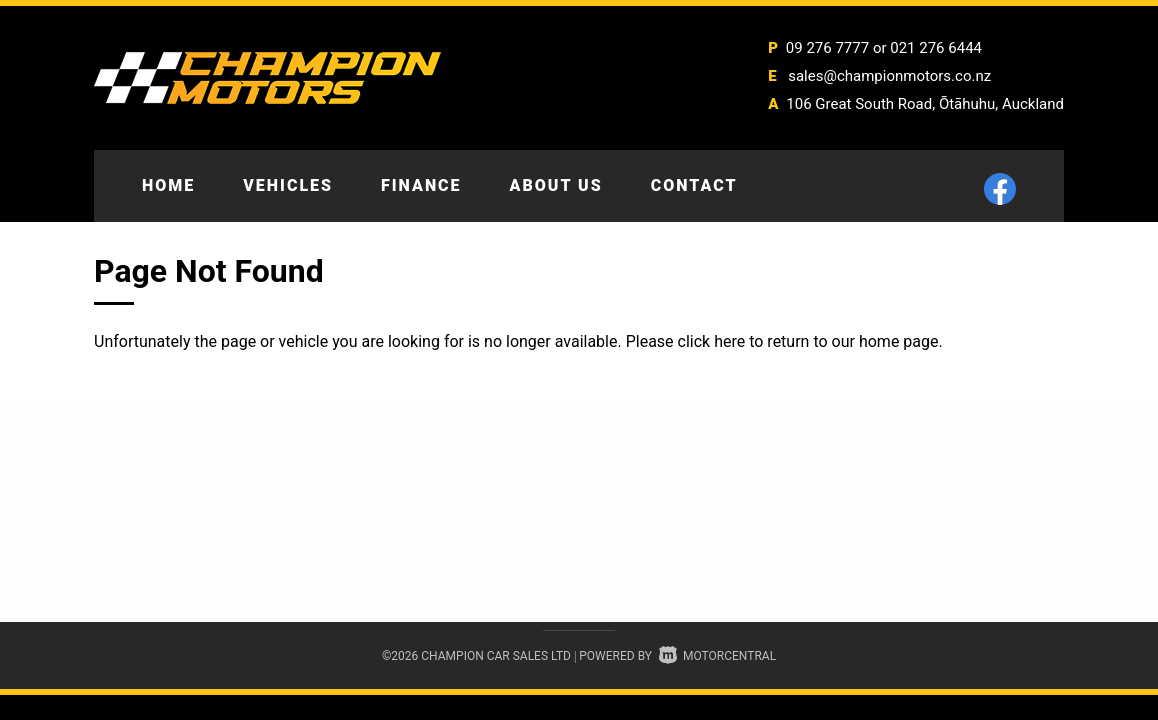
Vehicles (288, 185)
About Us (556, 185)
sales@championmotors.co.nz (889, 76)
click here (712, 341)
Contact (694, 185)
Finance (421, 185)
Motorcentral (717, 656)
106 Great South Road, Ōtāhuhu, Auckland (925, 104)
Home (168, 185)
